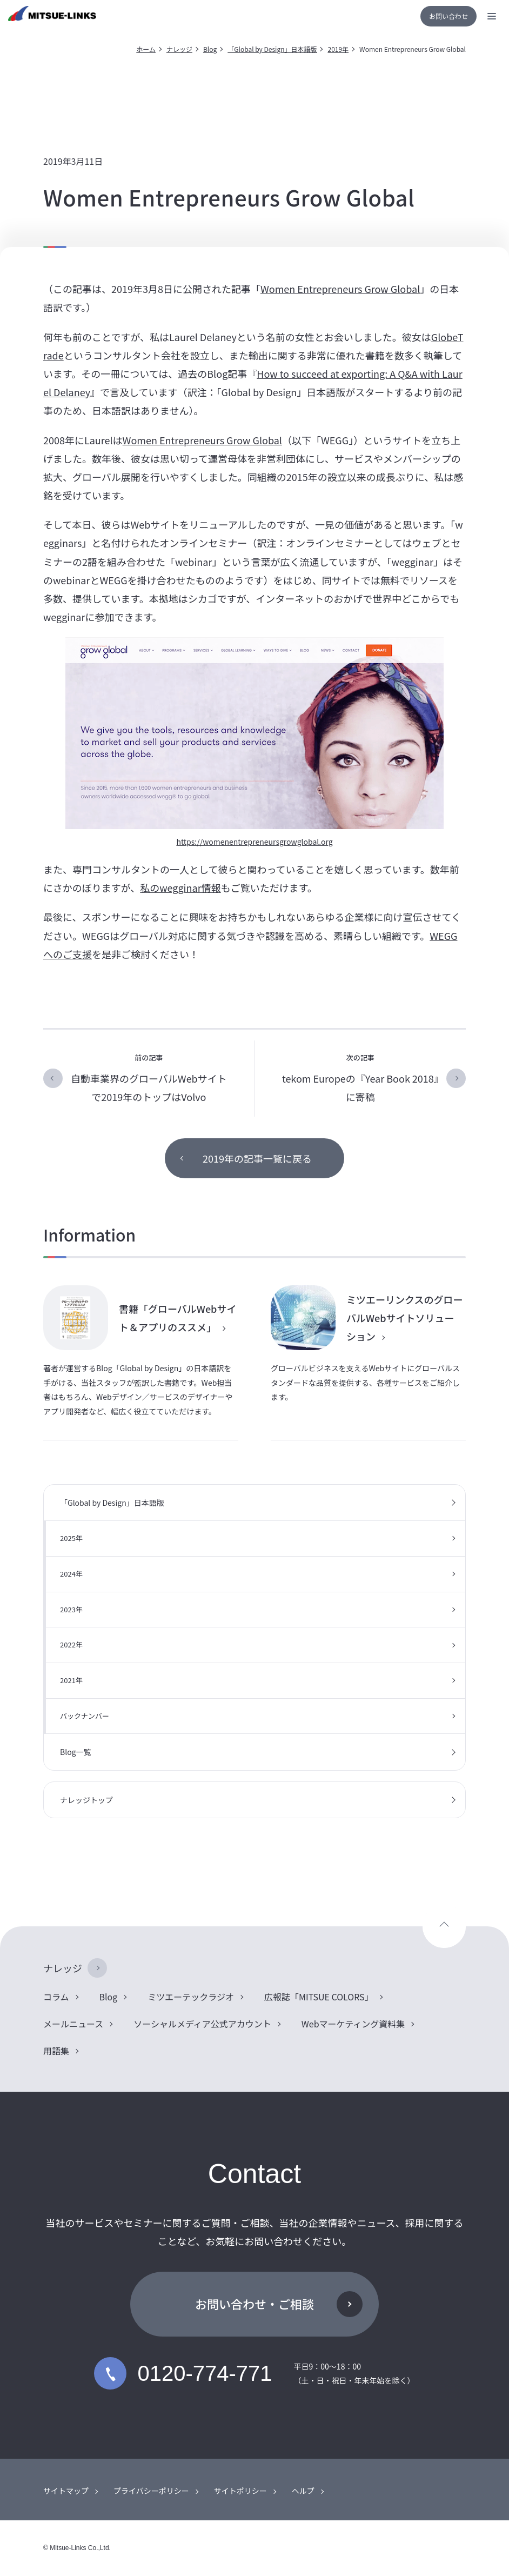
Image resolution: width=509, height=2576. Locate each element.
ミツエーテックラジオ (191, 1996)
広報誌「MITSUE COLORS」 (318, 1996)
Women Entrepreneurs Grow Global (340, 289)
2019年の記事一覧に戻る (257, 1158)
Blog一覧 (75, 1751)
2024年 (71, 1574)
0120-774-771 (183, 2373)
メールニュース (73, 2023)
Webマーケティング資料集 (353, 2023)
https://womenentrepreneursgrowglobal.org (254, 841)
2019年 (338, 49)
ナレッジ (179, 49)
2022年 (71, 1644)
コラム (56, 1996)
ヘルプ (303, 2490)
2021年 (71, 1680)
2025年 (71, 1538)
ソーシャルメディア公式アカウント (202, 2023)
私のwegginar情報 (180, 887)
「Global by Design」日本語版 (272, 49)
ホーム (146, 49)
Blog (210, 49)
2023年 (71, 1609)
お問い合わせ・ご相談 (254, 2303)
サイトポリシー (240, 2490)
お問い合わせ (448, 16)
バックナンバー (84, 1716)
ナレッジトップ (86, 1799)
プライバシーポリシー (151, 2490)
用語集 (56, 2050)
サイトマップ (66, 2490)
